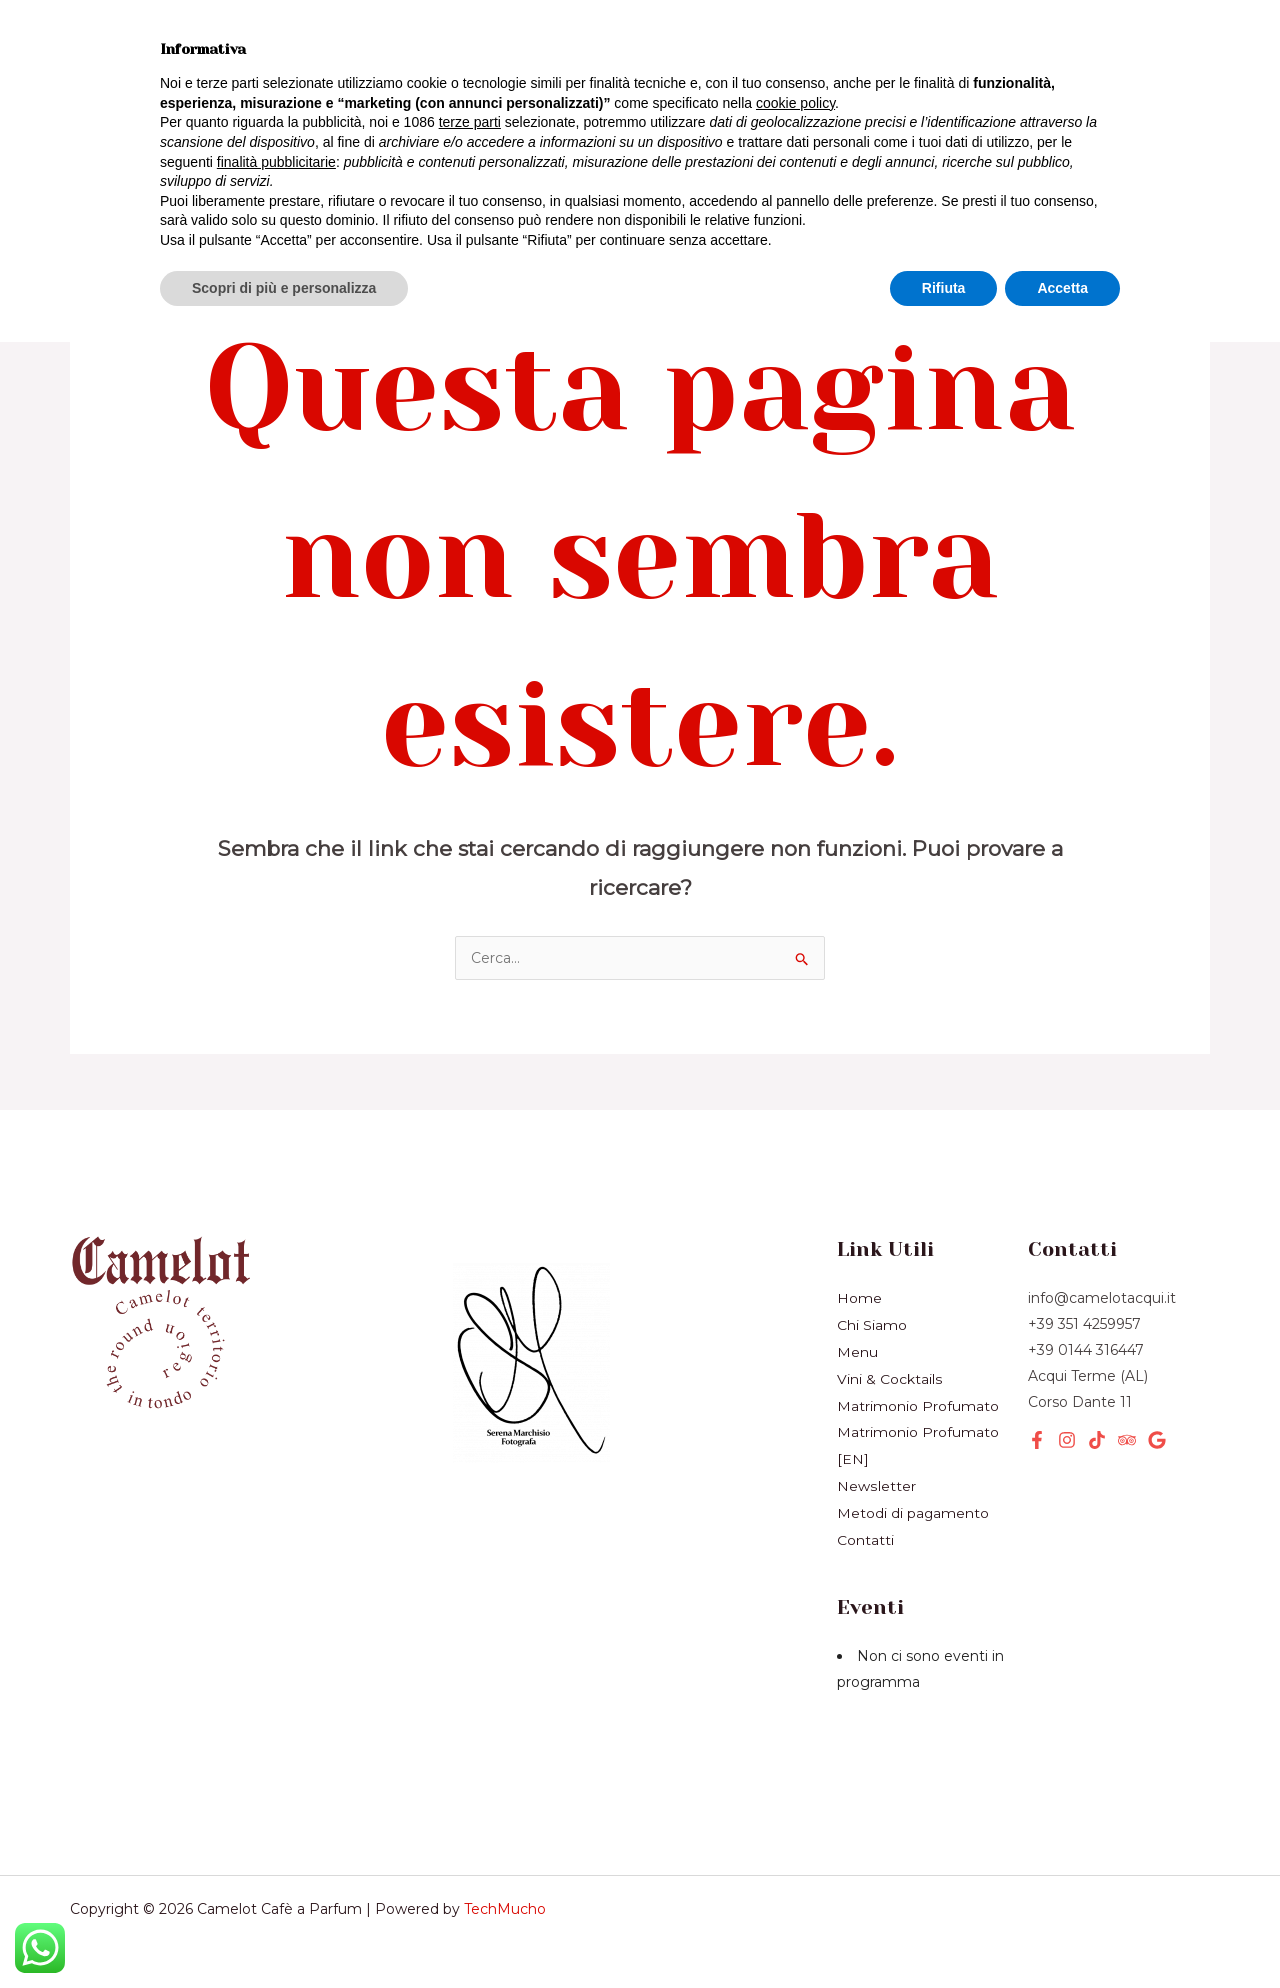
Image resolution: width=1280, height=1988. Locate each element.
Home (120, 49)
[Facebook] (1037, 1440)
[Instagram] (1067, 1440)
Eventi (374, 86)
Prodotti (132, 86)
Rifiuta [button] (944, 1933)
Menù (219, 49)
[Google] (1157, 1440)
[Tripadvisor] (1127, 1440)
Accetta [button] (1062, 1933)
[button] (1046, 87)
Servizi (258, 86)
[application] (291, 86)
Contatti (865, 1532)
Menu (857, 1350)
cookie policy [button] (795, 1749)
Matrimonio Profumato (918, 1402)
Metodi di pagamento (913, 1506)
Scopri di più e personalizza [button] (284, 1933)
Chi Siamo (140, 124)
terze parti (470, 1768)
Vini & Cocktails (364, 49)
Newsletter (286, 124)
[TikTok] (1097, 1440)
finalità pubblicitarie (276, 1807)
